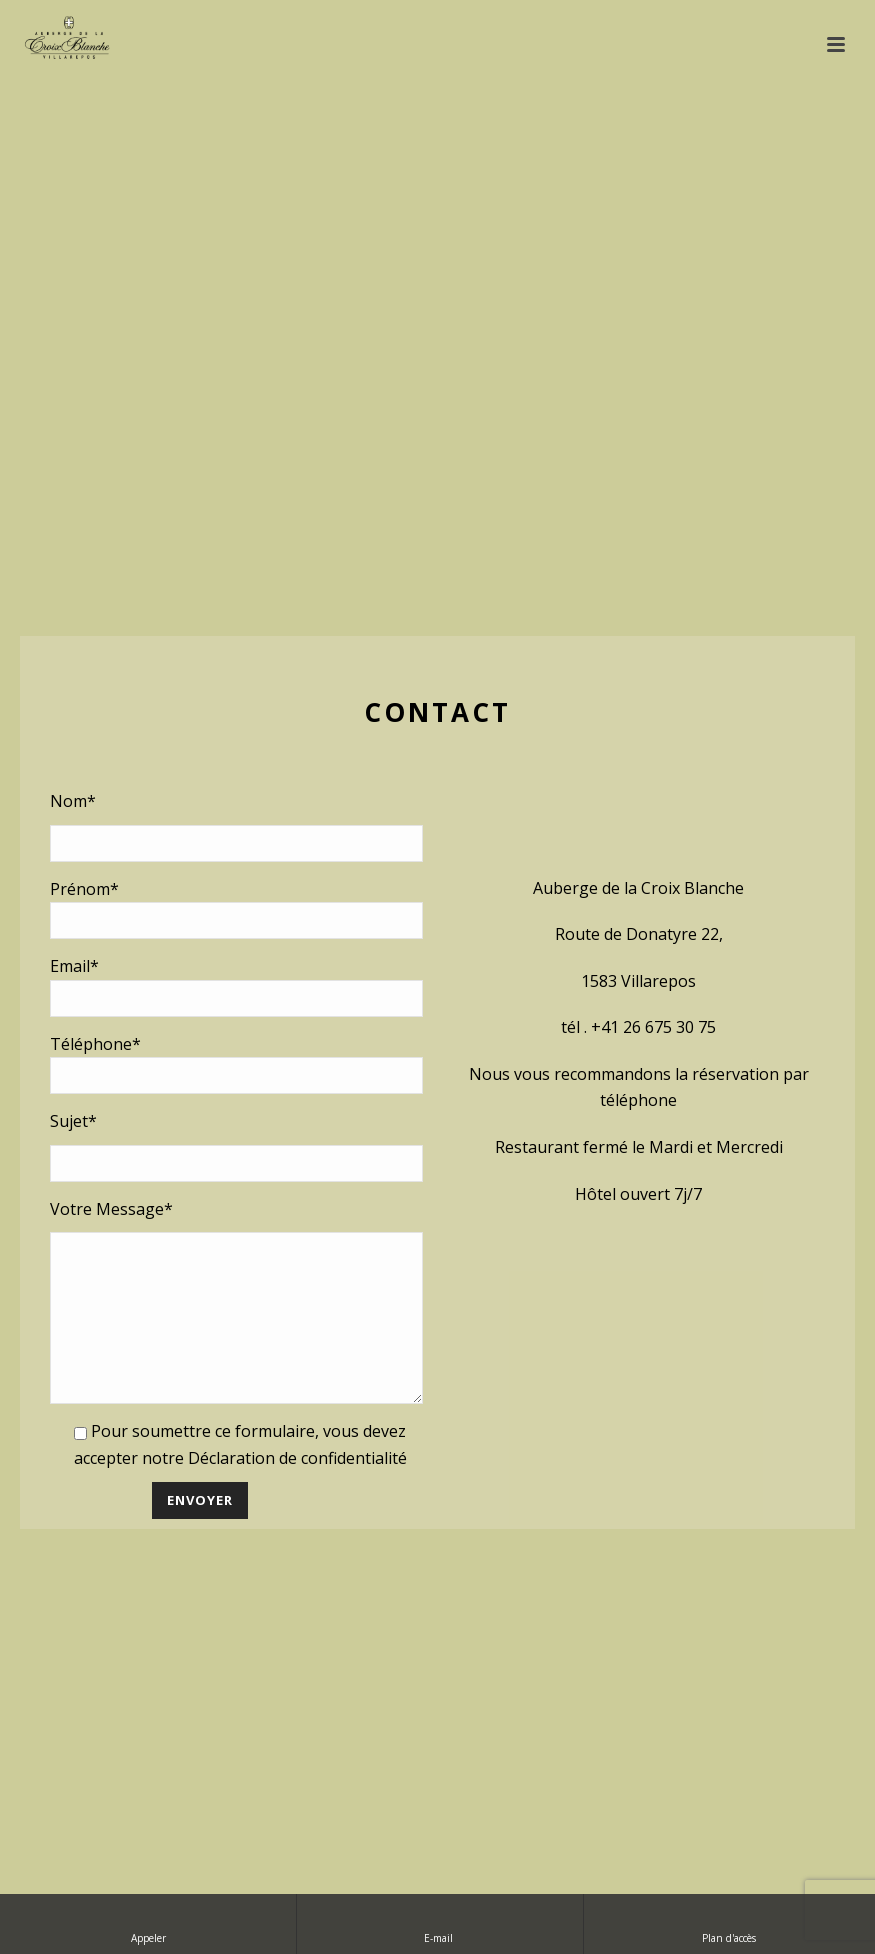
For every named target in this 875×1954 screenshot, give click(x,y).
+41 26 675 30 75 (653, 1012)
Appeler (148, 1923)
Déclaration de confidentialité (297, 1473)
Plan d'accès (729, 1923)
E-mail (440, 1923)
